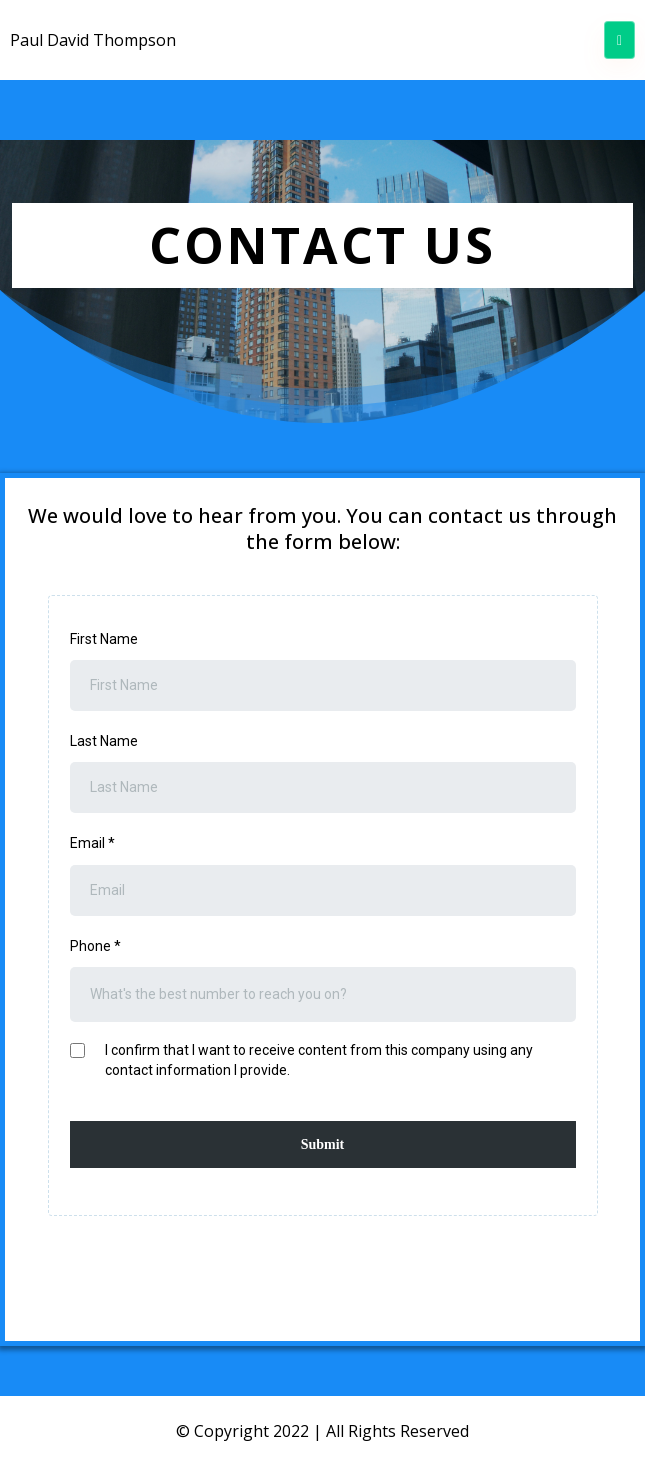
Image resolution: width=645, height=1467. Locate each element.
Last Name (104, 741)
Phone (95, 946)
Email (92, 843)
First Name (104, 639)
